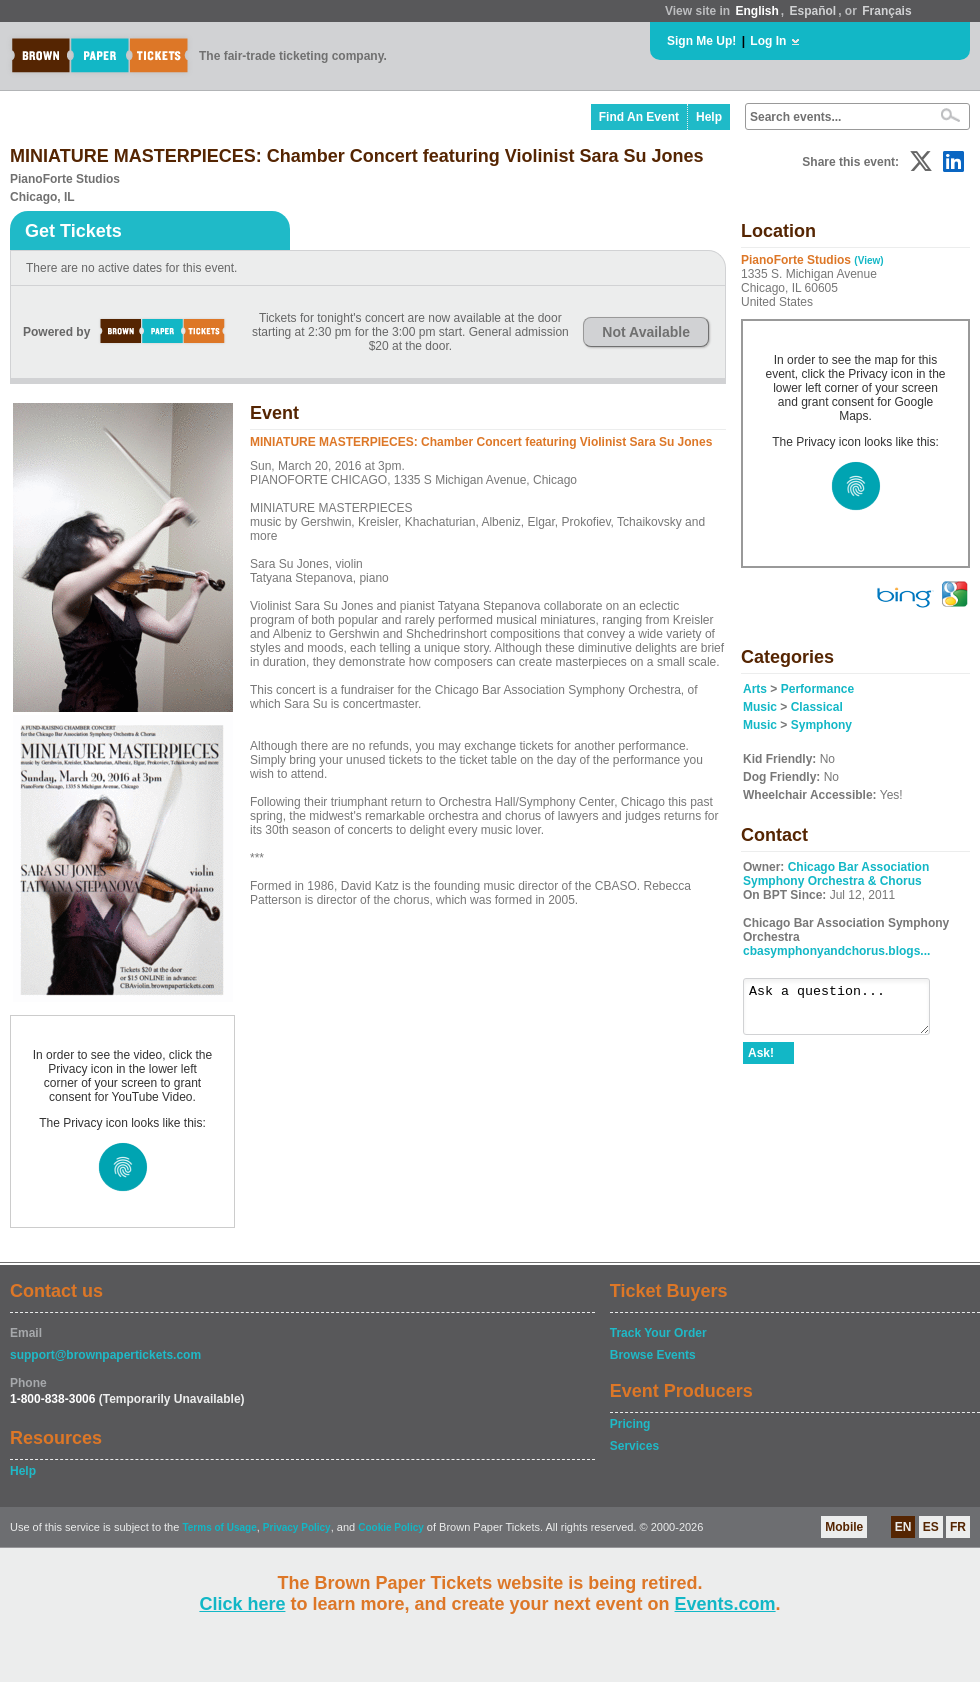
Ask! (761, 1062)
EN (903, 1527)
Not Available (646, 332)
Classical (817, 707)
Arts (755, 689)
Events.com (725, 1604)
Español (813, 11)
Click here (242, 1604)
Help (709, 117)
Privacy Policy (297, 1527)
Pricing (630, 1424)
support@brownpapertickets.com (105, 1355)
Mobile (844, 1527)
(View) (868, 260)
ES (931, 1527)
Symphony (821, 725)
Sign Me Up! (701, 41)
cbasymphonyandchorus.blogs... (836, 951)
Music (760, 707)
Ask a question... (846, 1011)
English (756, 11)
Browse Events (653, 1355)
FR (958, 1527)
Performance (817, 689)
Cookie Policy (391, 1527)
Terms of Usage (219, 1527)
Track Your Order (658, 1333)
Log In (768, 41)
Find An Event (639, 117)
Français (886, 11)
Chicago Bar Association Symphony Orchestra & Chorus (836, 874)
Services (634, 1446)
